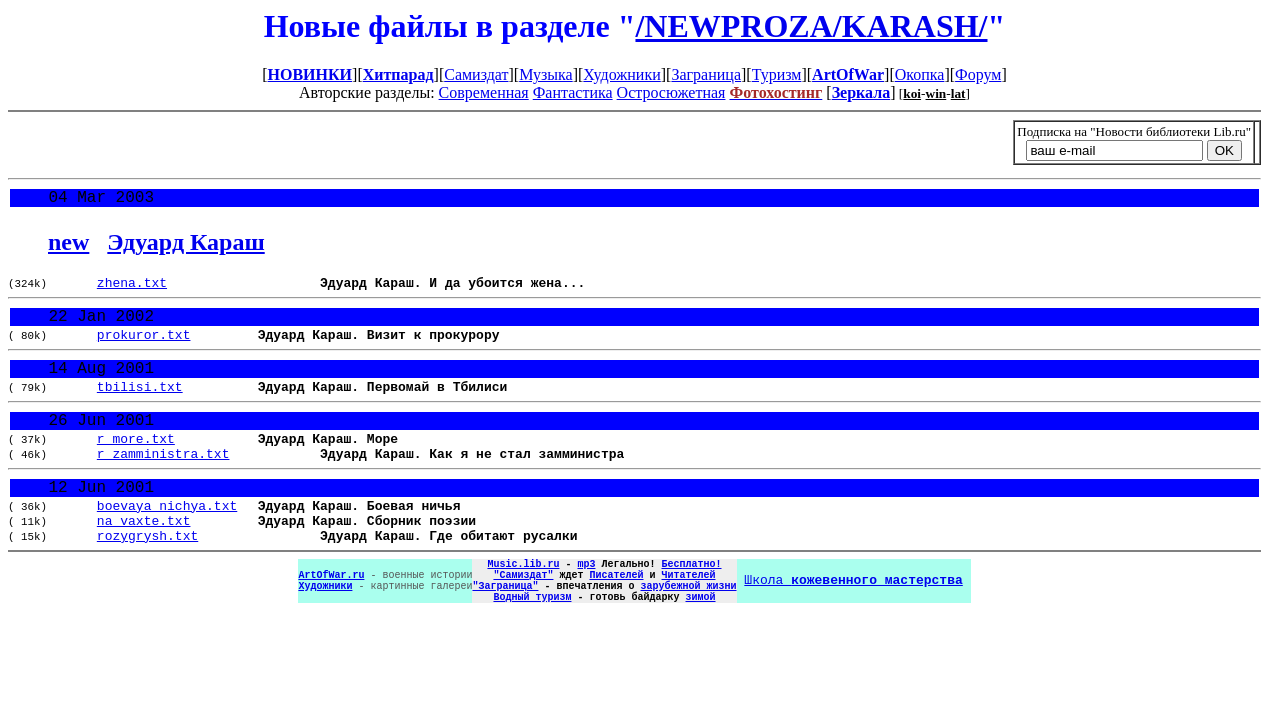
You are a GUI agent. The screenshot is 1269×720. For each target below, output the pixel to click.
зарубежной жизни (688, 638)
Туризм (777, 74)
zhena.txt (132, 289)
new (68, 246)
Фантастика (573, 92)
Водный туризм (532, 652)
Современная (484, 92)
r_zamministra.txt (163, 484)
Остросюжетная (671, 92)
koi (912, 93)
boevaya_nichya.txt (167, 543)
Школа (853, 631)
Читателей (688, 624)
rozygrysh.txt (147, 579)
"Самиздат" (523, 624)
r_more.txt (136, 466)
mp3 (586, 610)
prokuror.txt (144, 348)
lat (958, 93)
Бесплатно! (691, 610)
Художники (621, 74)
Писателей (616, 624)
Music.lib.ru (523, 610)
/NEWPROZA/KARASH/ (811, 26)
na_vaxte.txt (144, 561)
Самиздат (476, 74)
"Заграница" (505, 638)
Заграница (706, 74)
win (936, 93)
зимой (700, 652)
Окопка (920, 74)
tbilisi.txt (140, 407)
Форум (978, 74)
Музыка (546, 74)
